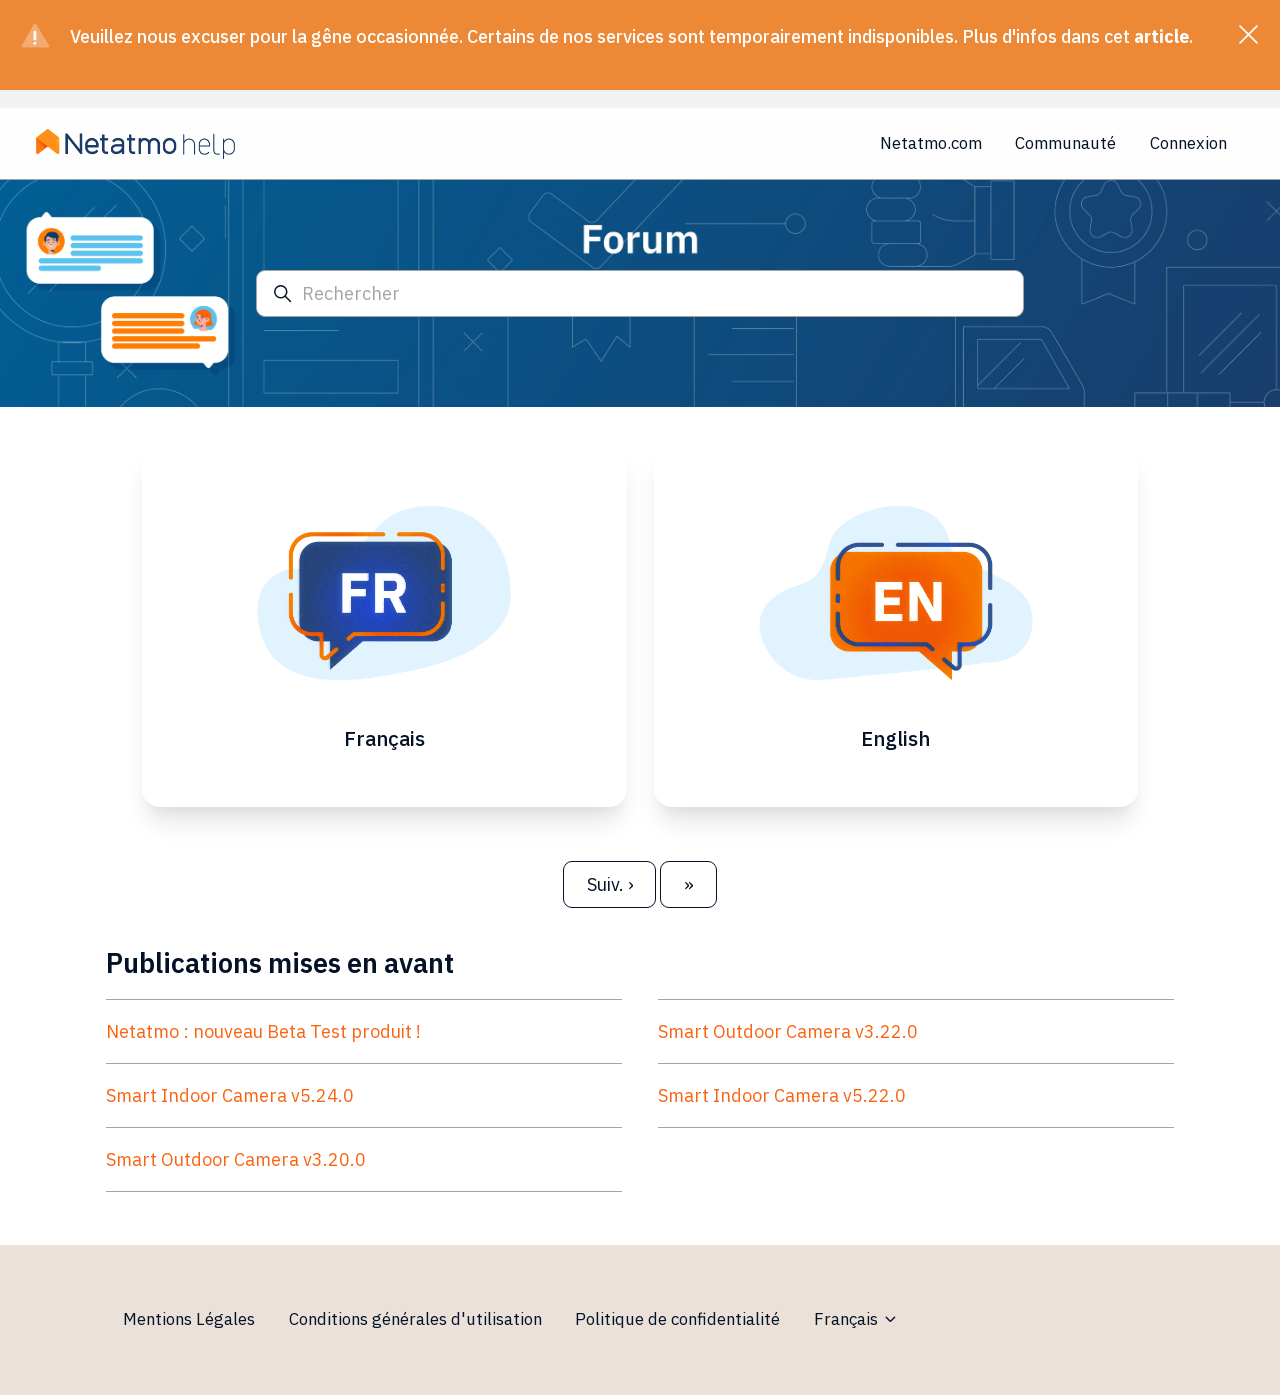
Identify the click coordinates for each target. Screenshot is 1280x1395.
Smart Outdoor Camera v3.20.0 (236, 1159)
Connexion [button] (1188, 143)
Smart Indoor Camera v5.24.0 (230, 1095)
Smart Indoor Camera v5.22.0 (782, 1095)
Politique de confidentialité (677, 1319)
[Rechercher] (640, 293)
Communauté (1065, 143)
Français (856, 1319)
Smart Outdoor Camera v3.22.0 (788, 1031)
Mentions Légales (189, 1319)
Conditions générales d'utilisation (415, 1319)
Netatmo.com (931, 143)
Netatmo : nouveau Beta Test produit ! (263, 1031)
